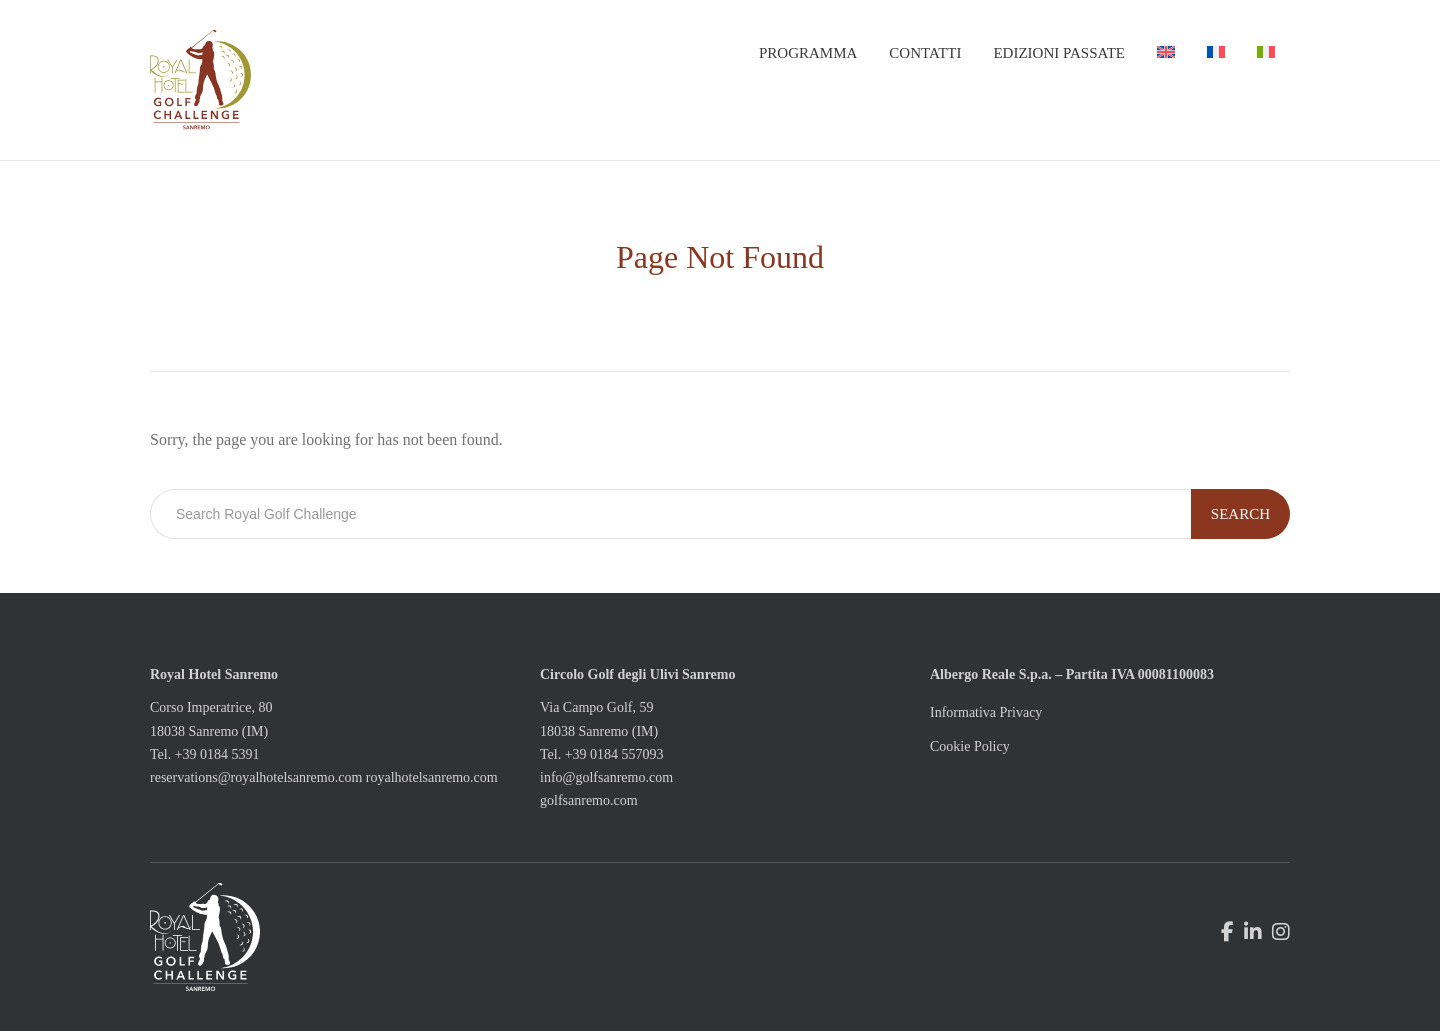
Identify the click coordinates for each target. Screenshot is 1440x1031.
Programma (808, 53)
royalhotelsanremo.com (432, 777)
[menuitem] (1166, 53)
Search (1240, 514)
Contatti (925, 53)
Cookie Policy (970, 746)
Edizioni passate (1059, 53)
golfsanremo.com (589, 800)
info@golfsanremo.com (606, 777)
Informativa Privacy (986, 712)
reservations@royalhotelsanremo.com (256, 777)
